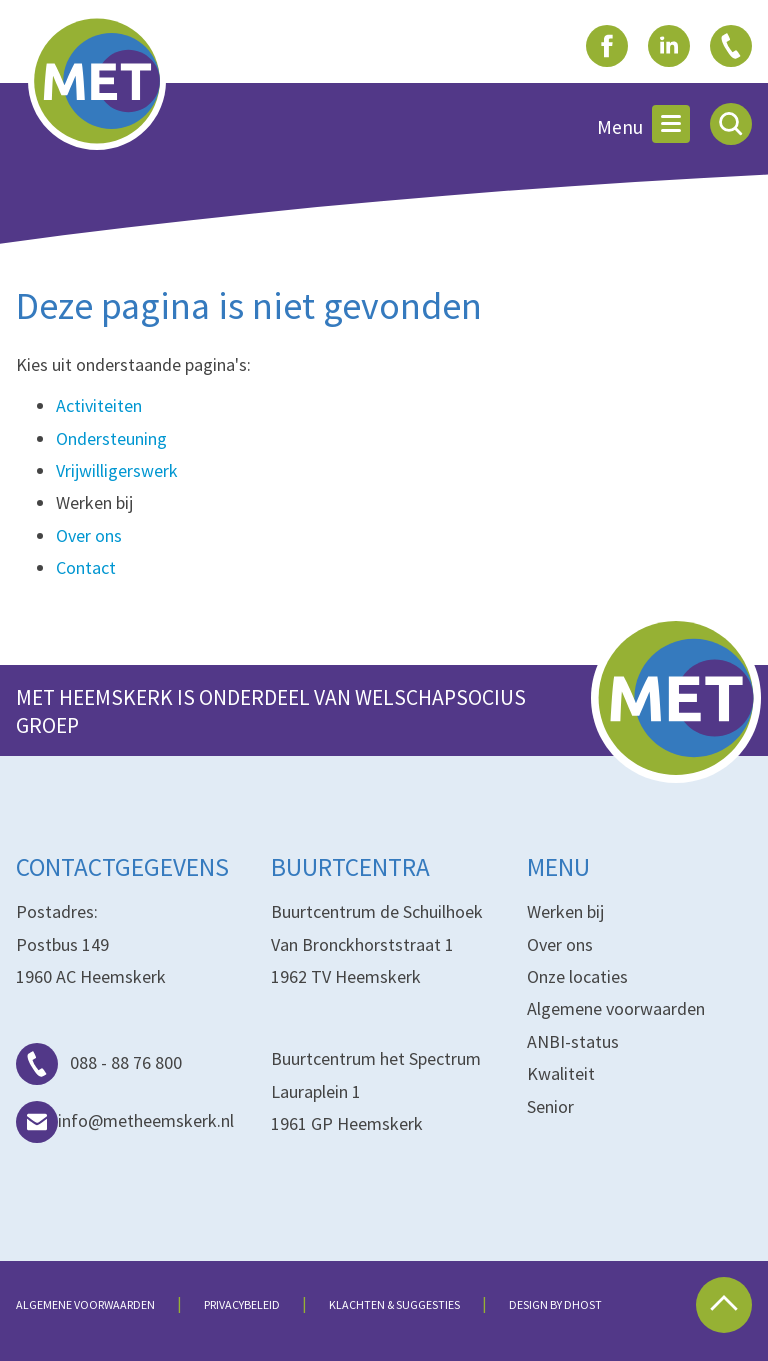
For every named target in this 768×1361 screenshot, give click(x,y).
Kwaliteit (561, 1073)
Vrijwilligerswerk (117, 470)
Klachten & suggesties (394, 1304)
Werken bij (565, 911)
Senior (550, 1106)
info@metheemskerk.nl (125, 1120)
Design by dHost (555, 1304)
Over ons (89, 535)
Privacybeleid (242, 1304)
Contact (86, 567)
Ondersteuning (111, 438)
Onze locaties (577, 976)
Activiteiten (99, 405)
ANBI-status (573, 1041)
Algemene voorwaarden (616, 1008)
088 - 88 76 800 (99, 1062)
